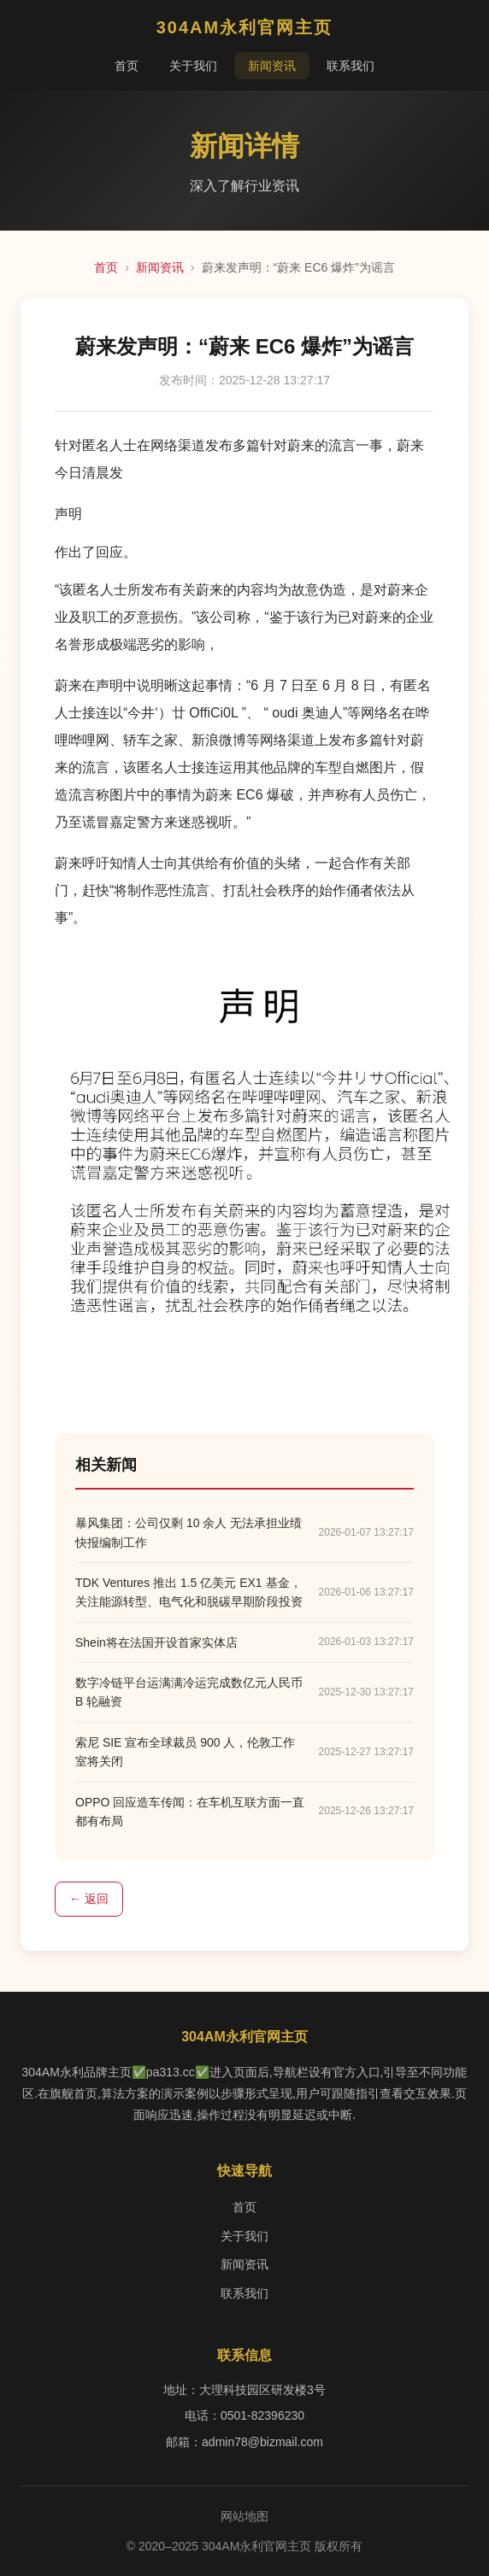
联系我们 (350, 66)
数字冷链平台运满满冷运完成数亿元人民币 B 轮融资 (189, 1692)
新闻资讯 (272, 66)
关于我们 (193, 66)
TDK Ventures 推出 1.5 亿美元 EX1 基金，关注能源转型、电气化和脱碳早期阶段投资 (189, 1592)
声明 (68, 513)
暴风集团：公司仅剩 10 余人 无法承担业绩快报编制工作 (188, 1532)
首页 (126, 66)
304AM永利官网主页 (244, 27)
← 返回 (89, 1899)
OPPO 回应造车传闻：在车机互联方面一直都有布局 (189, 1811)
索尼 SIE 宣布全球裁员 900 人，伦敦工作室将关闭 (185, 1752)
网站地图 (244, 2516)
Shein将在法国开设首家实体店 (156, 1642)
